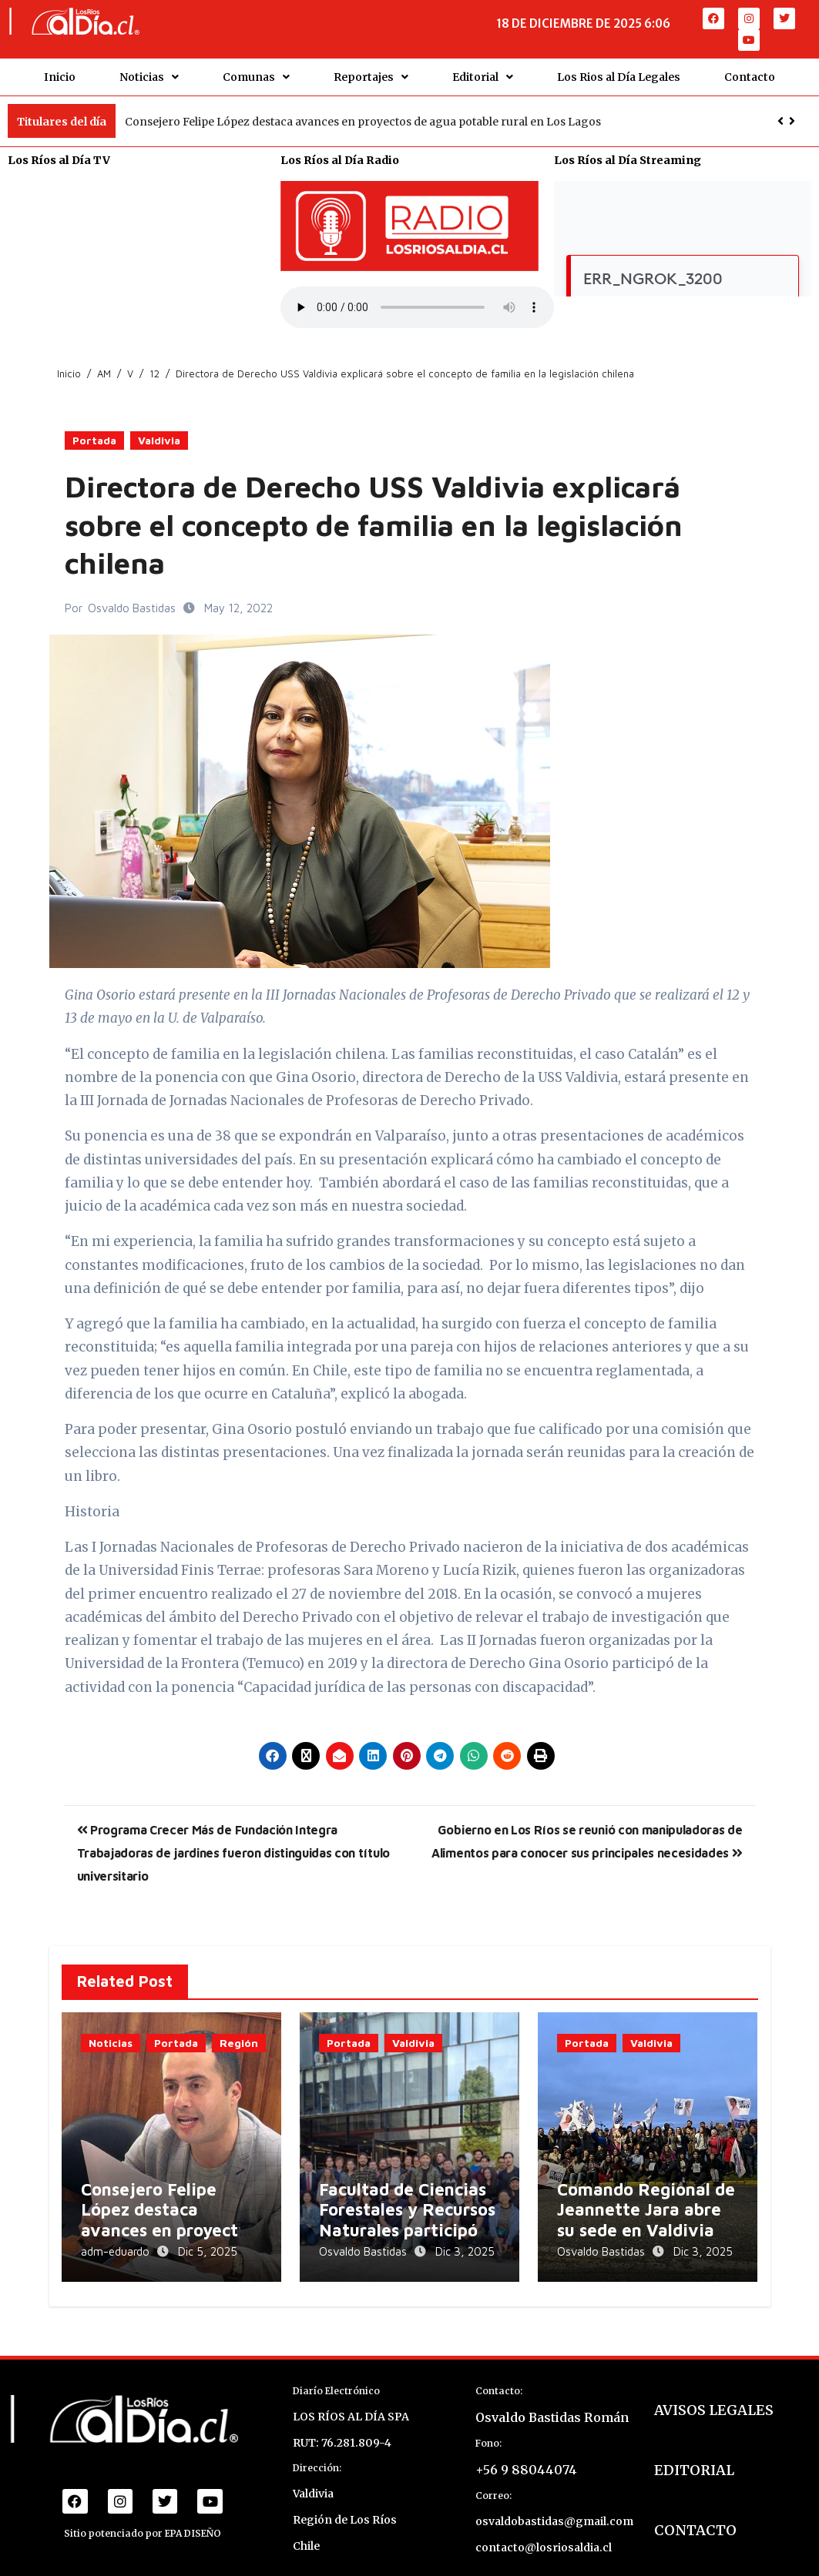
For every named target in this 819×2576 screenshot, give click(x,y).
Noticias (149, 72)
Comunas (256, 72)
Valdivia (159, 431)
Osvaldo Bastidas (132, 599)
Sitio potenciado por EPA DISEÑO (142, 2518)
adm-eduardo (117, 2242)
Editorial (482, 72)
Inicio (60, 72)
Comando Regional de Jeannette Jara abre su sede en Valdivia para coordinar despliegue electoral (646, 2221)
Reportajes (371, 72)
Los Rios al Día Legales (618, 72)
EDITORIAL (694, 2455)
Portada (94, 431)
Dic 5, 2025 (207, 2242)
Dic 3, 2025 (465, 2242)
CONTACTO (695, 2515)
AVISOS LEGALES (714, 2394)
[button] (792, 112)
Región (239, 2033)
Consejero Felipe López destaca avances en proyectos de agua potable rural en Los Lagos (363, 112)
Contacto (749, 72)
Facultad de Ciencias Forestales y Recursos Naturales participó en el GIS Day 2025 (407, 2210)
